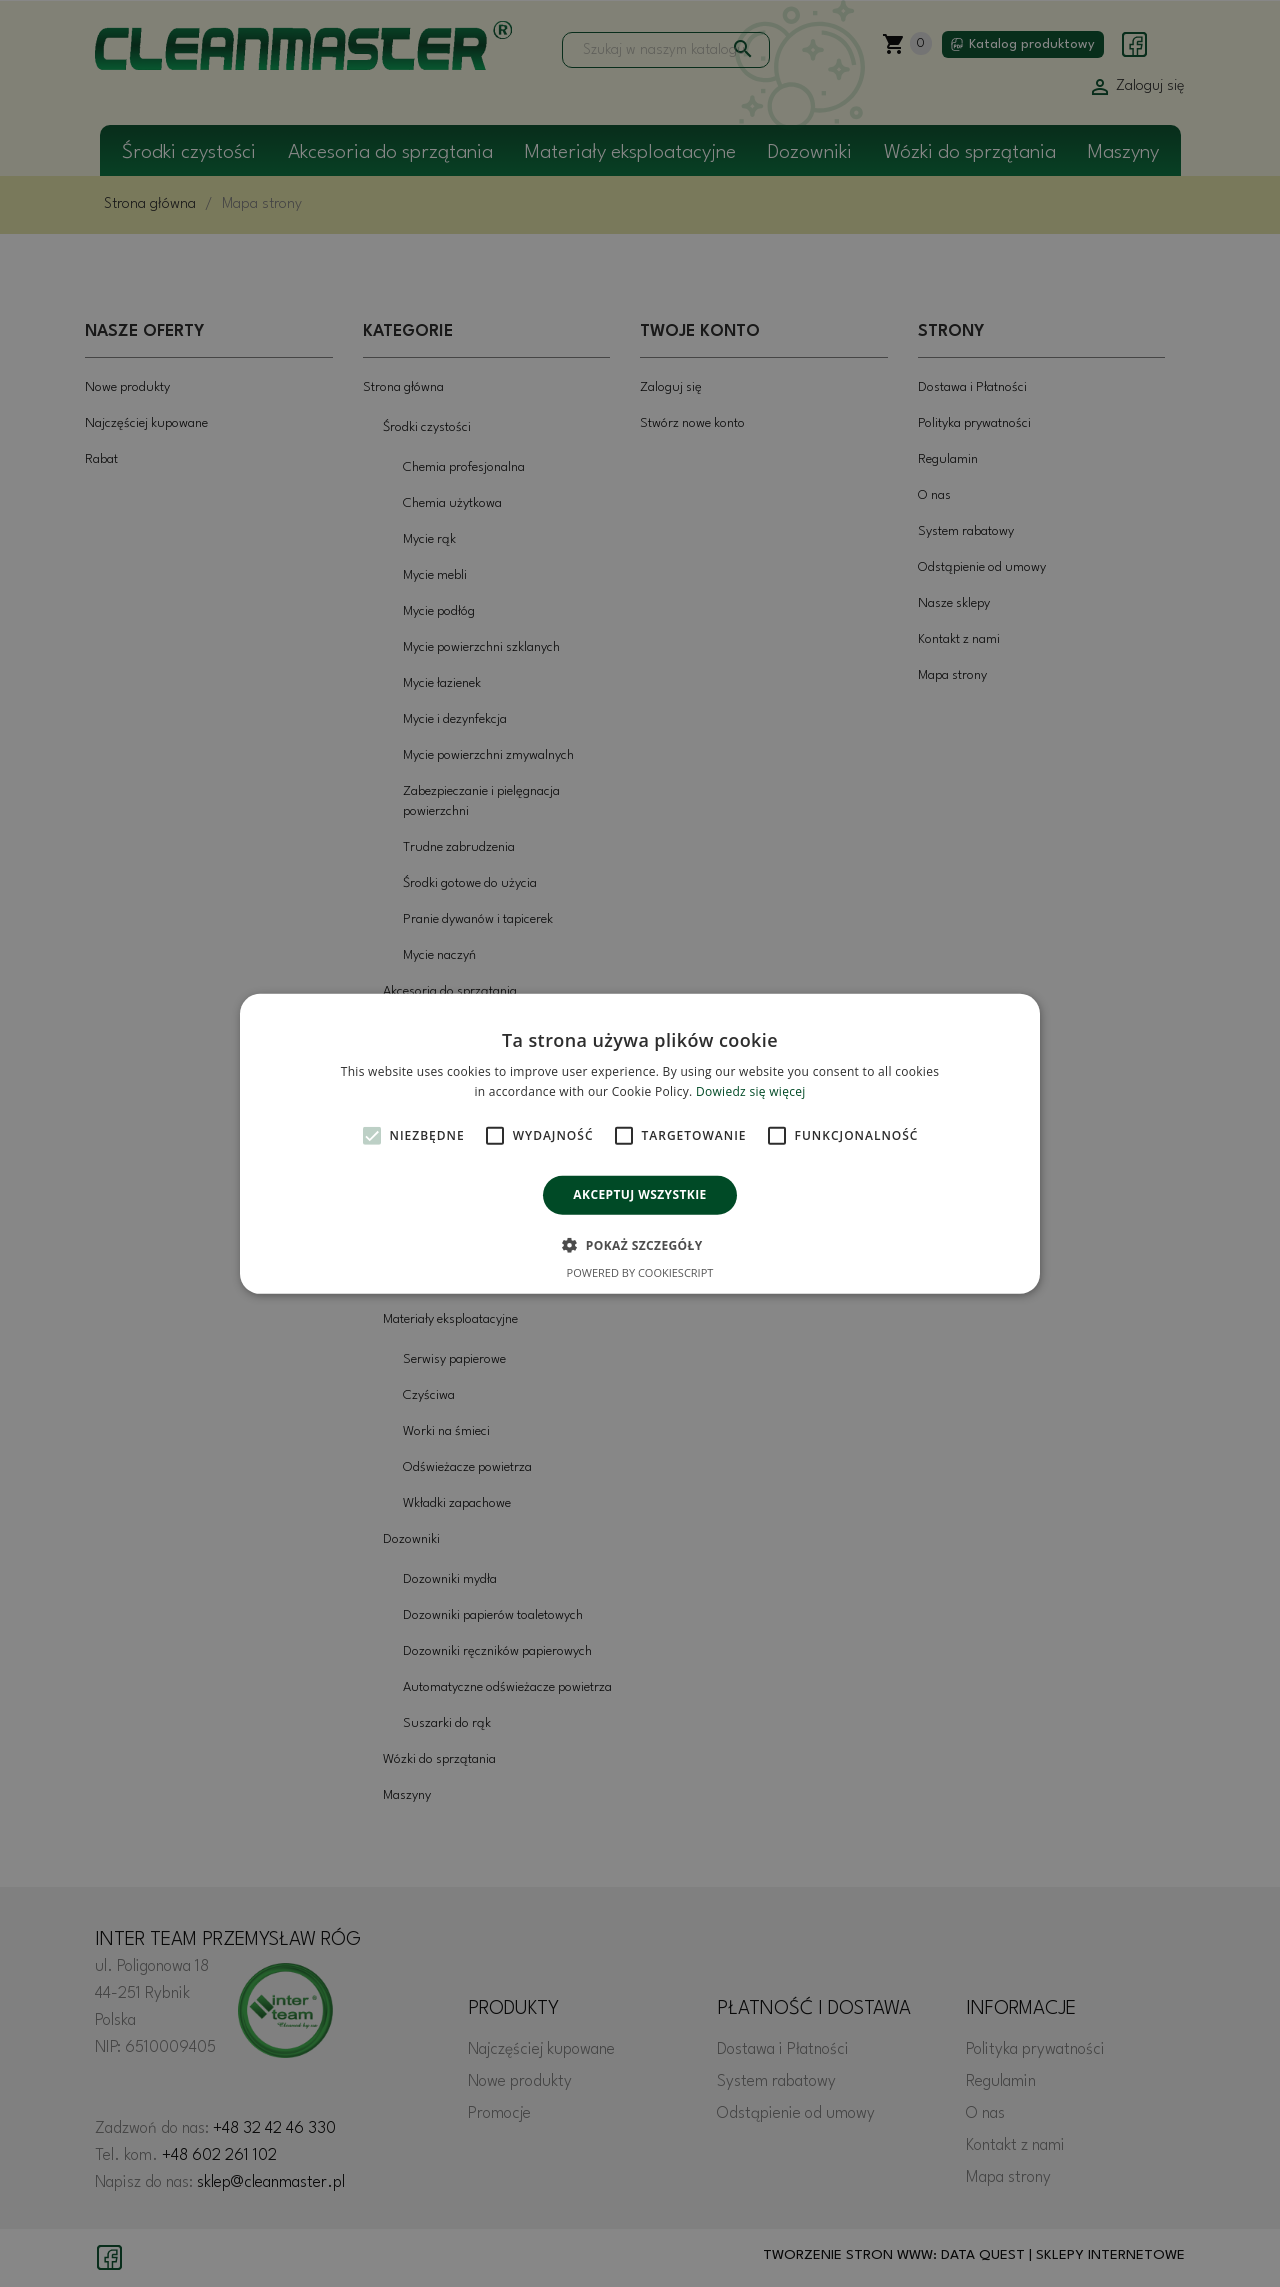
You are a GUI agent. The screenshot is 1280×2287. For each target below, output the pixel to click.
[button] (639, 1245)
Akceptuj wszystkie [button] (639, 1194)
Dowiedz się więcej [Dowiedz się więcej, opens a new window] (751, 1091)
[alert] (640, 1143)
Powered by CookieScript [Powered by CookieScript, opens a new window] (640, 1272)
